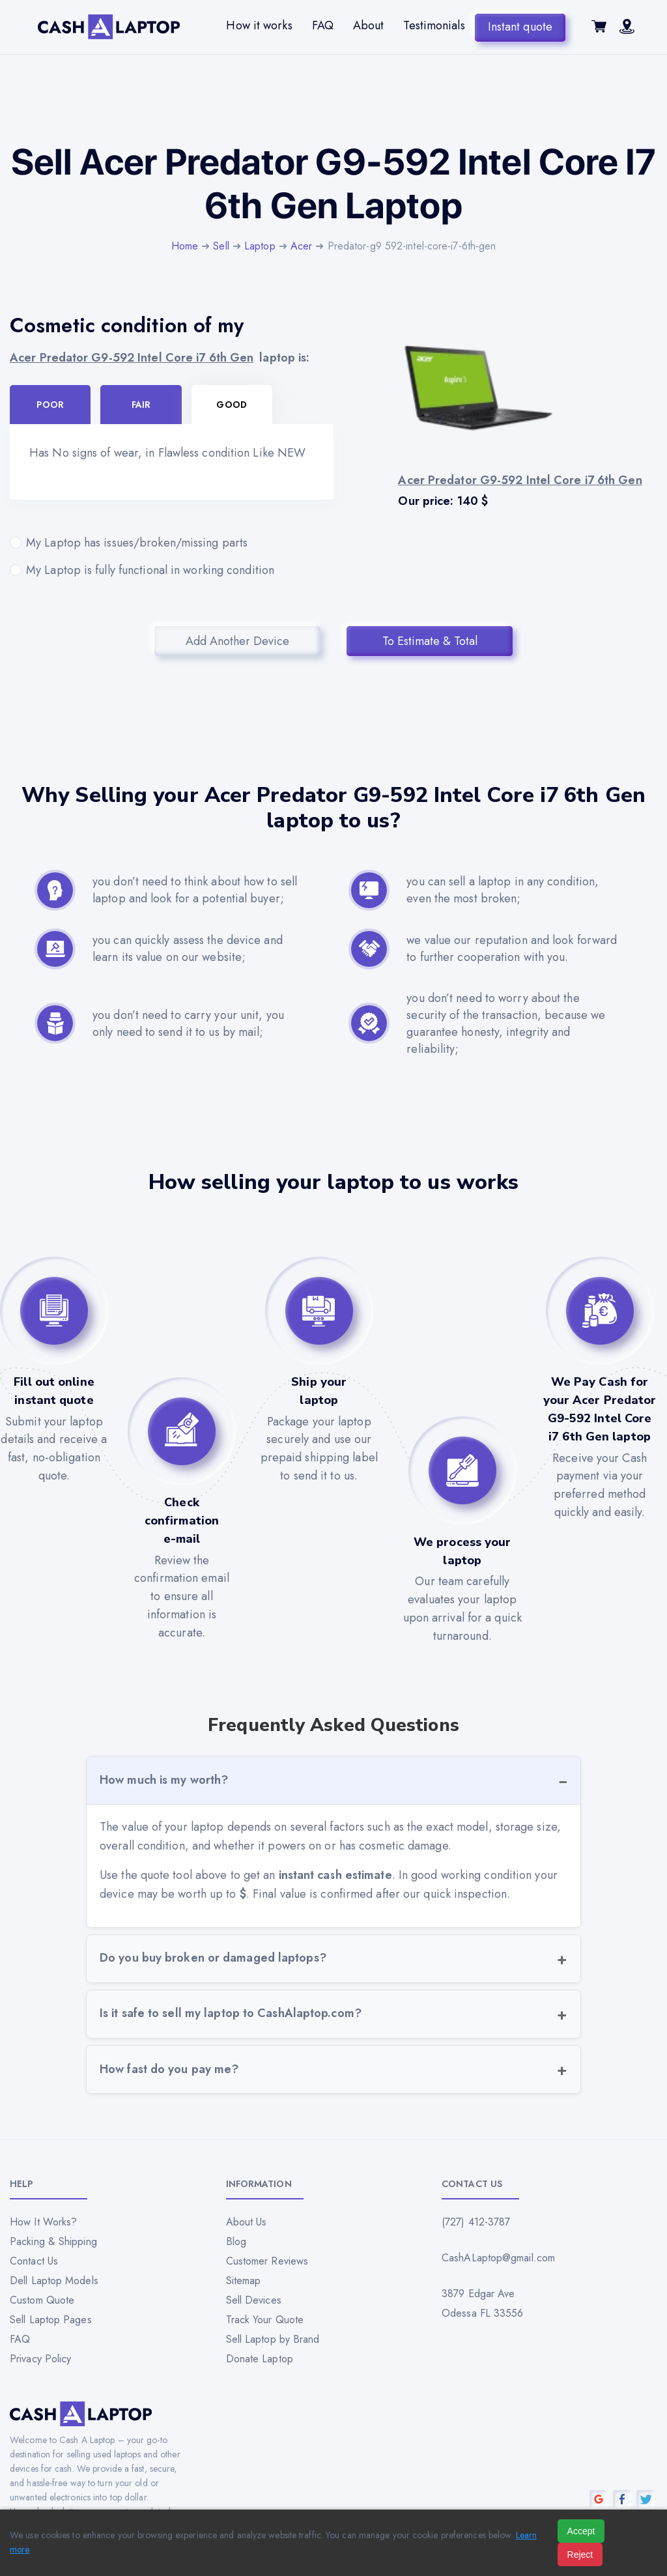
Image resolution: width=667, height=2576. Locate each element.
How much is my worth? (164, 1779)
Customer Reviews (267, 2261)
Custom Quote (42, 2300)
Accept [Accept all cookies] (581, 2531)
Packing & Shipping (53, 2241)
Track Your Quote (265, 2319)
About (368, 24)
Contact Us (34, 2261)
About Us (246, 2221)
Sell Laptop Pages (51, 2319)
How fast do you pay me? (169, 2069)
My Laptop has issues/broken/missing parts (172, 542)
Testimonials (433, 24)
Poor (49, 404)
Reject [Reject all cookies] (580, 2554)
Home (184, 245)
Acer (301, 245)
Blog (236, 2241)
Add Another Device (237, 641)
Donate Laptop (259, 2358)
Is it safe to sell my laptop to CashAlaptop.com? (231, 2013)
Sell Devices (253, 2300)
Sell (221, 245)
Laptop (260, 245)
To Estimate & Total (429, 641)
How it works (259, 24)
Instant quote (520, 24)
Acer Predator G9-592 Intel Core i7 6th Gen (131, 357)
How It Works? (43, 2221)
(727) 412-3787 (476, 2221)
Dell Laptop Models (54, 2280)
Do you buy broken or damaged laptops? (213, 1957)
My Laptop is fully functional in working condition (172, 570)
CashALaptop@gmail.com (498, 2257)
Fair (141, 404)
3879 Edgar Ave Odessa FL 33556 (483, 2303)
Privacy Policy (40, 2358)
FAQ (323, 24)
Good (231, 404)
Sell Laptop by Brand (273, 2339)
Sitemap (243, 2280)
